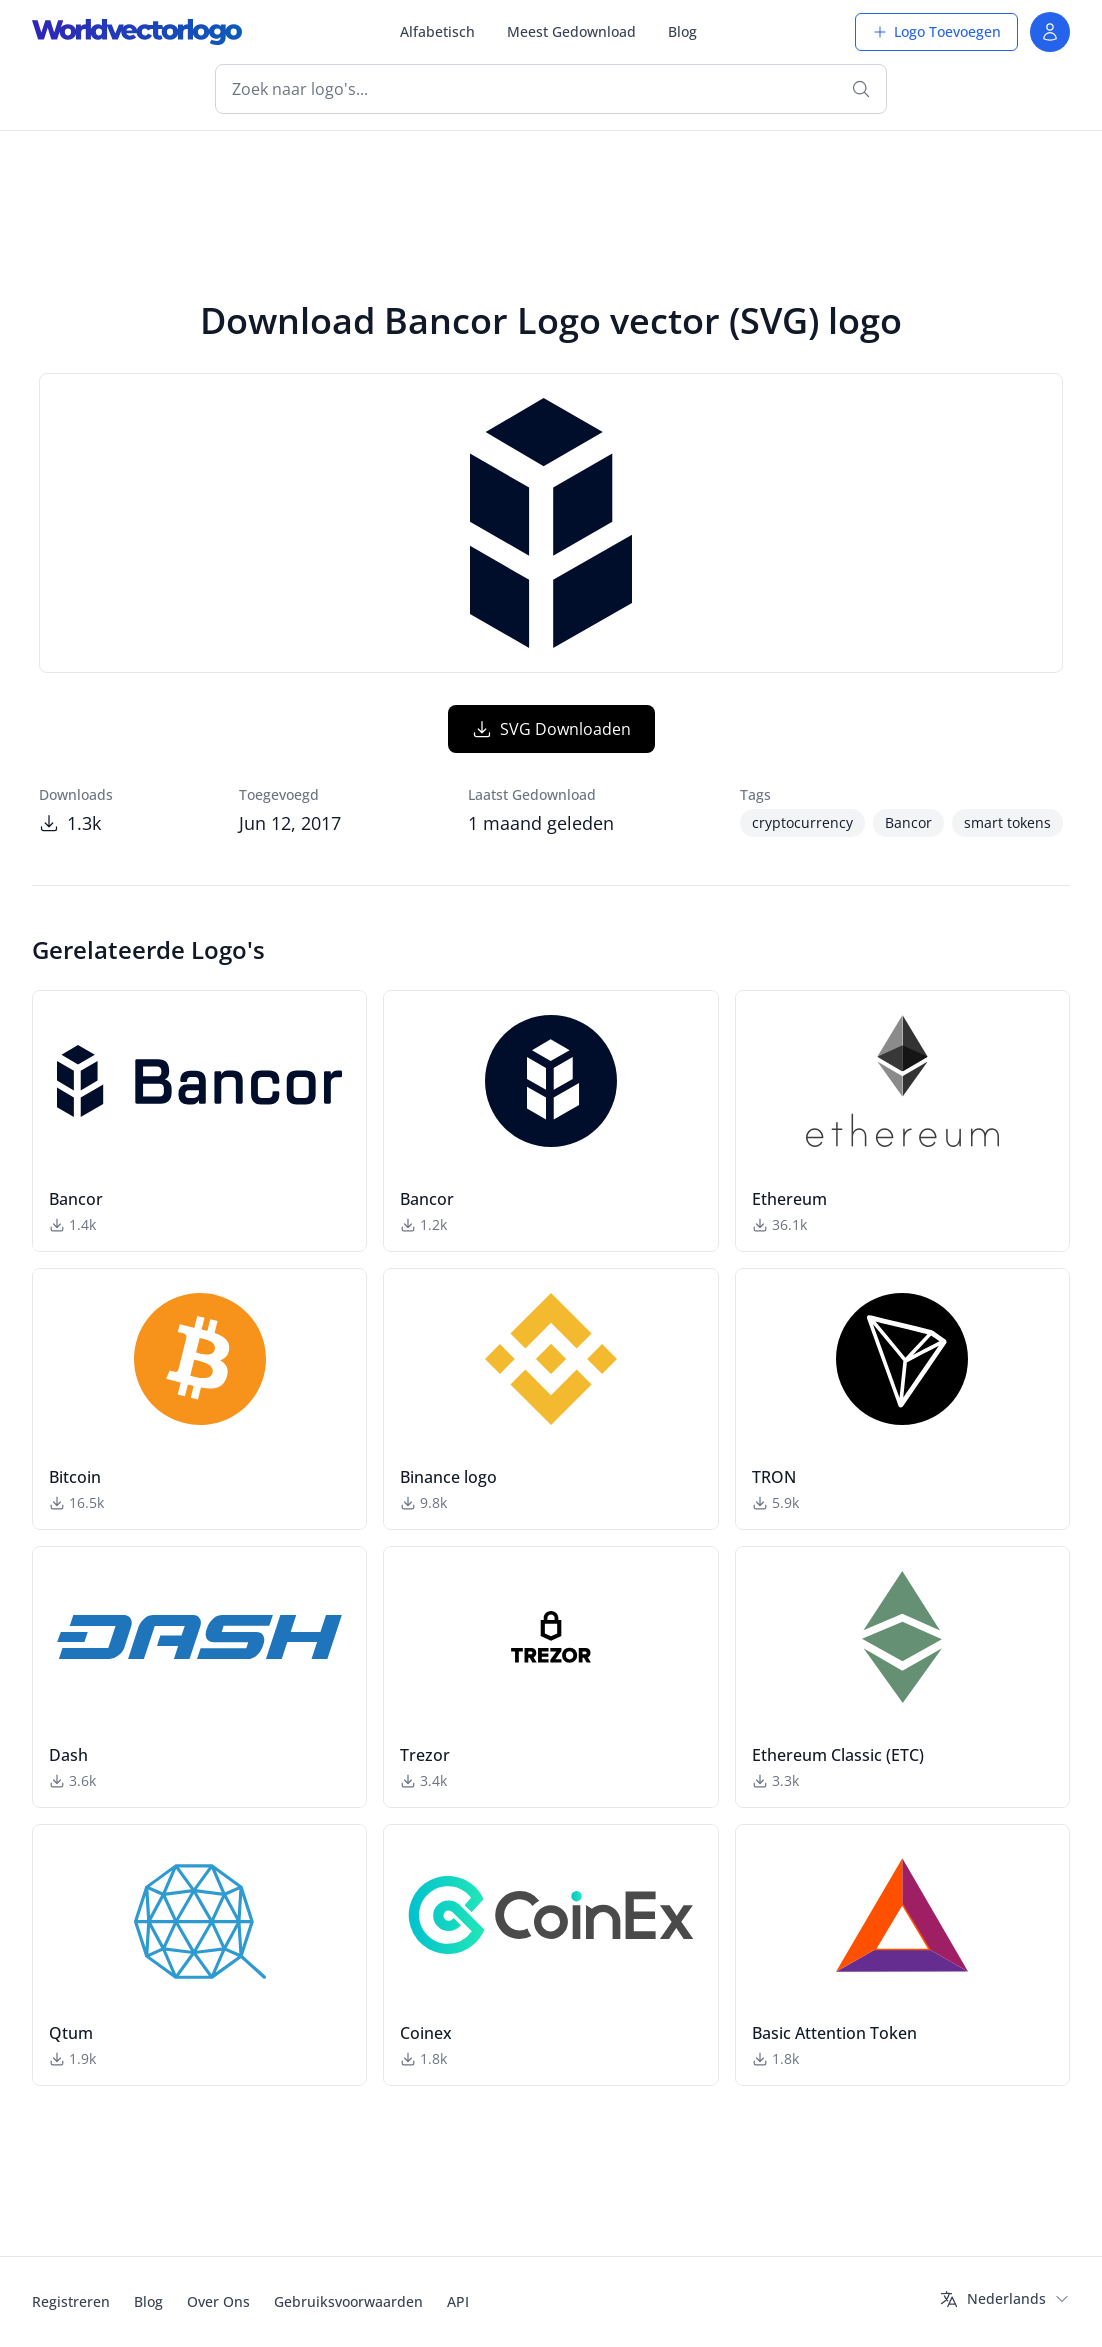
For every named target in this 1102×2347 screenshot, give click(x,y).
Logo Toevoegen (936, 31)
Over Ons (218, 2301)
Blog (682, 31)
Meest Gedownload (571, 31)
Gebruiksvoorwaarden (348, 2301)
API (458, 2301)
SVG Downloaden (551, 729)
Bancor (908, 822)
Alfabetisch (437, 31)
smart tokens (1007, 822)
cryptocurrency (802, 822)
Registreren (71, 2301)
